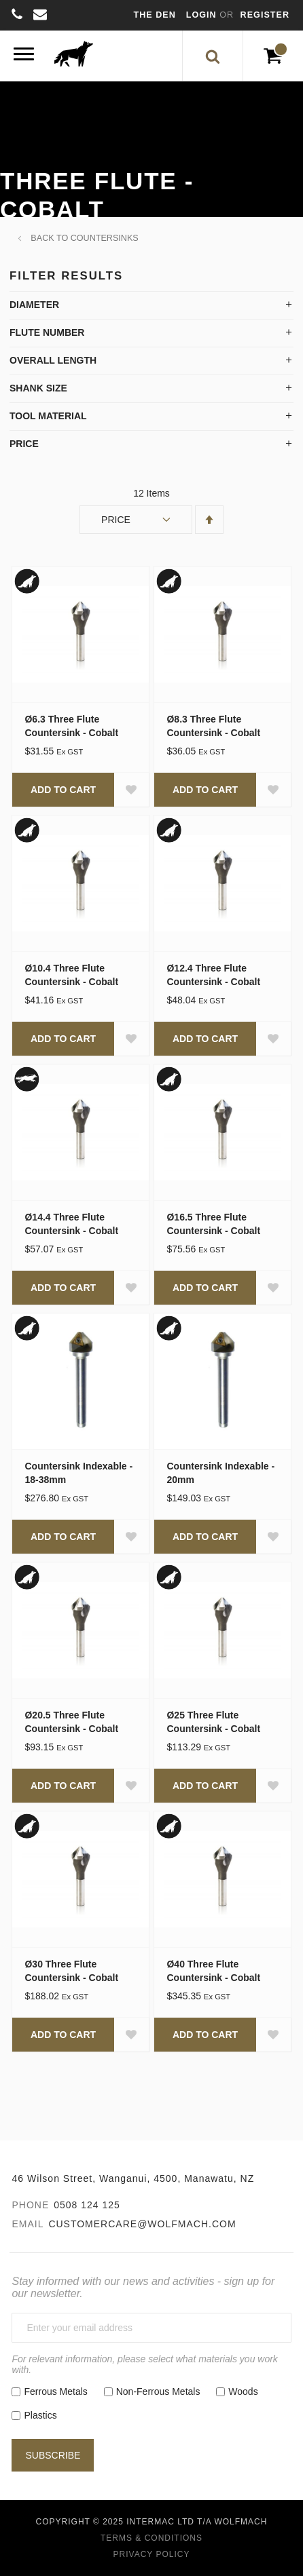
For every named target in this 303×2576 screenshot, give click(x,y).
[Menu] (24, 56)
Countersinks (105, 238)
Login (202, 15)
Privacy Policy (151, 2554)
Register (264, 15)
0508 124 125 (87, 2204)
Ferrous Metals (55, 2391)
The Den (155, 15)
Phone (30, 2204)
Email (27, 2223)
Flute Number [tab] (47, 332)
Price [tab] (24, 443)
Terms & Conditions (151, 2538)
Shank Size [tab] (38, 388)
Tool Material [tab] (48, 415)
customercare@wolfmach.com (142, 2223)
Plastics (40, 2415)
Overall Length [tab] (53, 360)
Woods (242, 2391)
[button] (131, 790)
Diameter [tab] (34, 304)
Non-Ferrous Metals (158, 2391)
